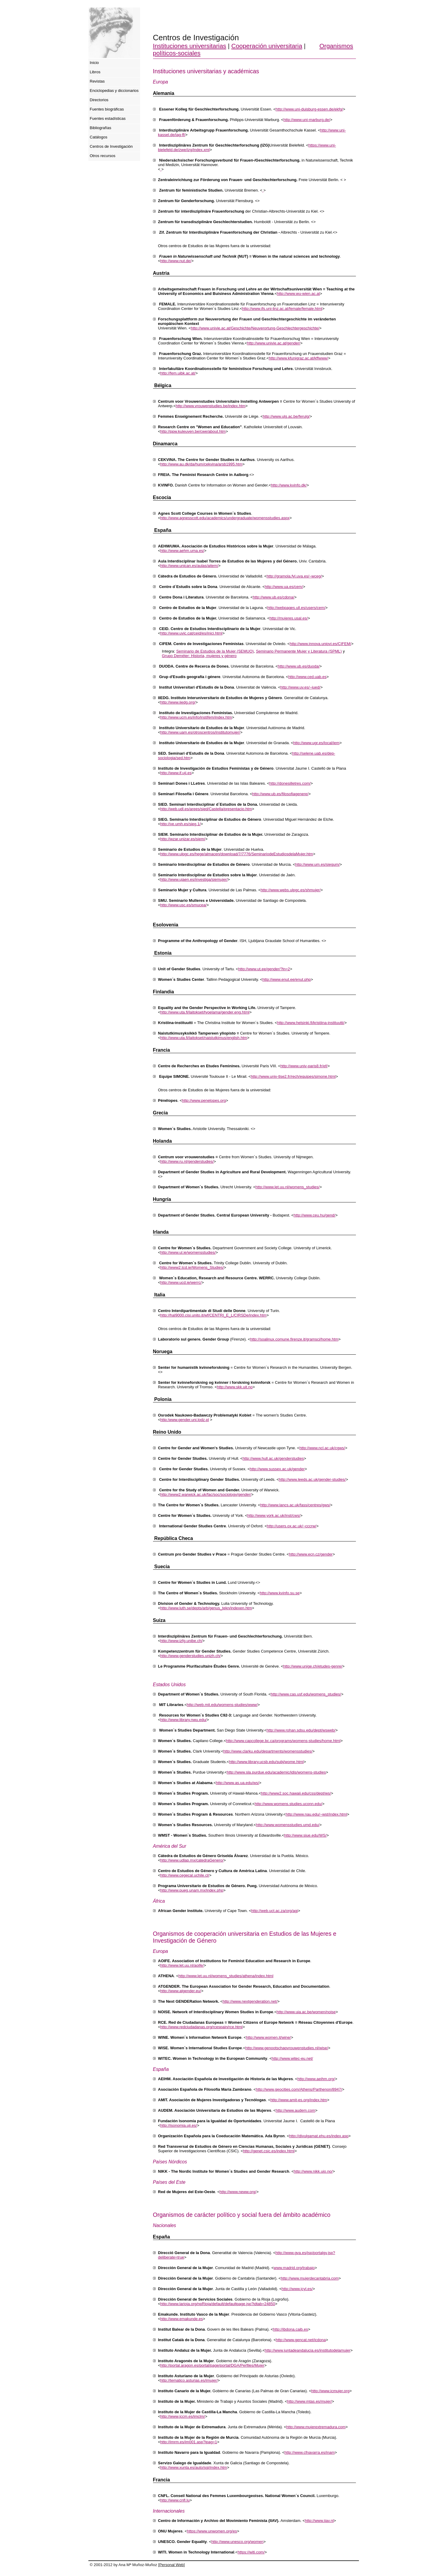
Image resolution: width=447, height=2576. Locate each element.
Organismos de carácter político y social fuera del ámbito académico (242, 2214)
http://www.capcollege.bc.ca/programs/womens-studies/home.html (283, 1740)
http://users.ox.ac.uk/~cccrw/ (291, 1526)
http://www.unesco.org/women (237, 2541)
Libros (95, 72)
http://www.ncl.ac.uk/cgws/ (322, 1448)
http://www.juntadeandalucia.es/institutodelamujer (308, 2350)
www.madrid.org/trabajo (294, 2267)
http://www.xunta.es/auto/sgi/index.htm (193, 2467)
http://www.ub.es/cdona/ (273, 597)
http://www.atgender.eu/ (180, 1991)
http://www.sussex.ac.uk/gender (277, 1469)
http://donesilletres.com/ (290, 783)
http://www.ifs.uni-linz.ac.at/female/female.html (282, 308)
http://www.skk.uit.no (235, 1387)
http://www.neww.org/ (237, 2192)
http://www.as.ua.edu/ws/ (237, 1782)
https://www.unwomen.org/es (212, 2531)
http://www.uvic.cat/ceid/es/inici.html (191, 633)
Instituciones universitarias (189, 45)
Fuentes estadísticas (108, 118)
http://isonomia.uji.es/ (178, 2125)
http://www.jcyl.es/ (297, 2289)
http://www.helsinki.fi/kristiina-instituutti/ (310, 1022)
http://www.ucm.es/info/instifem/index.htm (196, 717)
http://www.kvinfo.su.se (279, 1593)
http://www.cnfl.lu (175, 2500)
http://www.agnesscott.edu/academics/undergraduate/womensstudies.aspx (224, 518)
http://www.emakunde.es (181, 2319)
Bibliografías (101, 128)
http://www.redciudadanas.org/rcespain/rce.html (201, 2027)
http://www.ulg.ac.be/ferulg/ (286, 416)
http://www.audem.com (295, 2110)
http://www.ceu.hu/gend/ (314, 1215)
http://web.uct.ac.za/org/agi (274, 1910)
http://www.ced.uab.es (307, 676)
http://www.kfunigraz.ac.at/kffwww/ (298, 358)
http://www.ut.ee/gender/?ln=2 (264, 969)
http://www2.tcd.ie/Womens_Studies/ (192, 1267)
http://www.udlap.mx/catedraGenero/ (191, 1860)
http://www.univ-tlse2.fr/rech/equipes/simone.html (293, 1076)
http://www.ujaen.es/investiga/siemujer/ (194, 879)
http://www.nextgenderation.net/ (249, 2001)
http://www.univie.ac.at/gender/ (273, 343)
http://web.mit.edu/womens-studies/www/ (222, 1704)
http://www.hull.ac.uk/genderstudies (273, 1458)
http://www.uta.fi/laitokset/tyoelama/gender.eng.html (204, 1012)
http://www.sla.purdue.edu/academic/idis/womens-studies (276, 1772)
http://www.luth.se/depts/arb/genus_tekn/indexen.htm (206, 1608)
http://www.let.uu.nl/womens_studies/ (288, 1187)
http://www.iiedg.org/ (177, 702)
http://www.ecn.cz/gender (310, 1554)
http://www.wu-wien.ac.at (298, 293)
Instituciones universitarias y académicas (206, 71)
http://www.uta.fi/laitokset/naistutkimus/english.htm (203, 1037)
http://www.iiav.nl (319, 2520)
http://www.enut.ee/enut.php (286, 979)
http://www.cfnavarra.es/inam (309, 2452)
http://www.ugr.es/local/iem (316, 743)
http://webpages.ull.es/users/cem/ (296, 607)
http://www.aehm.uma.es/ (182, 550)
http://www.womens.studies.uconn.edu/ (288, 1804)
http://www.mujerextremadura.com (315, 2427)
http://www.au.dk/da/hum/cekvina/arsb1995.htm (201, 464)
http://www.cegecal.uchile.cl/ (184, 1875)
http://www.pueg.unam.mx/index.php (191, 1890)
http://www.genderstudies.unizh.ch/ (190, 1655)
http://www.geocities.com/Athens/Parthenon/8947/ (299, 2089)
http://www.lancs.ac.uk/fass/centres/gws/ (295, 1505)
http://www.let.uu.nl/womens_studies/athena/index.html (226, 1976)
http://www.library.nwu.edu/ (183, 1719)
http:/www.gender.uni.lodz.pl (184, 1419)
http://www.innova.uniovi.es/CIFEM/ (320, 643)
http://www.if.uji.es (175, 773)
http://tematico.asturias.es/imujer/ (189, 2380)
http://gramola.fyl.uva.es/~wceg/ (294, 576)
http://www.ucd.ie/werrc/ (180, 1282)
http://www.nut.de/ (175, 261)
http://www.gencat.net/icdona (301, 2340)
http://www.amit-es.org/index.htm (298, 2100)
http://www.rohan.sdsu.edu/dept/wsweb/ (301, 1730)
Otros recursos (102, 155)
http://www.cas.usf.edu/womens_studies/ (306, 1694)
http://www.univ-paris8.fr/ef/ (304, 1066)
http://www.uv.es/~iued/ (300, 687)
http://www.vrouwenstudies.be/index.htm (210, 406)
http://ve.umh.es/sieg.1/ (180, 824)
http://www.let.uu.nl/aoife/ (182, 1965)
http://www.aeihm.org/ (316, 2079)
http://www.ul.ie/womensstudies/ (188, 1252)
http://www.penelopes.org (204, 1100)
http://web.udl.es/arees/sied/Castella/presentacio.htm (206, 809)
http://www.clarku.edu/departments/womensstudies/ (267, 1751)
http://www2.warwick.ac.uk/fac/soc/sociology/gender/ (205, 1494)
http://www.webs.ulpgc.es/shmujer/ (290, 890)
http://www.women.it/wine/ (268, 2037)
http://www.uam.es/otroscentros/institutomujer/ (200, 732)
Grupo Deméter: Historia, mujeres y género (199, 655)
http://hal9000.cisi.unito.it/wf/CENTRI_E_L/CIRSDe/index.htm (213, 1315)
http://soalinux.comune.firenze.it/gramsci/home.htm (294, 1339)
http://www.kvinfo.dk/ (289, 485)
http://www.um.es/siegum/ (317, 864)
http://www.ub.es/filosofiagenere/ (280, 794)
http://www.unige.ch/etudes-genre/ (312, 1666)
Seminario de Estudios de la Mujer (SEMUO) (215, 651)
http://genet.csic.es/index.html (268, 2151)
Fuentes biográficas (107, 109)
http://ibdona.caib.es (290, 2329)
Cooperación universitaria (266, 45)
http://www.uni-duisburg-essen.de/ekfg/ (309, 109)
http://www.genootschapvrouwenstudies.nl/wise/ (286, 2048)
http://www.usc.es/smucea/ (183, 905)
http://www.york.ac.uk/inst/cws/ (273, 1515)
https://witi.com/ (251, 2552)
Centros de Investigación (111, 146)
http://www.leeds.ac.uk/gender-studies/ (312, 1479)
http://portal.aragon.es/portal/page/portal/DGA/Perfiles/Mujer (212, 2365)
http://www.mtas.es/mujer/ (309, 2401)
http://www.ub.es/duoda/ (299, 666)
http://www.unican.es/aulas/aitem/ (189, 565)
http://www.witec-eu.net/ (292, 2058)
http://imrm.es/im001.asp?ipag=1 (188, 2442)
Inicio (94, 62)
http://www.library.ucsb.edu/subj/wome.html (266, 1761)
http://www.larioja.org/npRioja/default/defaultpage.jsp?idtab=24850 (217, 2304)
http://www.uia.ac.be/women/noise (306, 2012)
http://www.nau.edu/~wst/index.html (316, 1814)
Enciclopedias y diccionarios (114, 90)
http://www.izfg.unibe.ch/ (181, 1640)
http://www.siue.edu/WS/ (305, 1835)
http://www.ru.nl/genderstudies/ (187, 1161)
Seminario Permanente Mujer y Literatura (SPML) (298, 651)
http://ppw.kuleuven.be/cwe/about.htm (193, 431)
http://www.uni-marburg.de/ (306, 119)
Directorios (99, 100)
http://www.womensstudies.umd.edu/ (287, 1825)
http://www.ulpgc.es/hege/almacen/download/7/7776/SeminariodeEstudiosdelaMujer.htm (236, 854)
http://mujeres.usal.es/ (289, 618)
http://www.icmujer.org (330, 2391)
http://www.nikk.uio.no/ (313, 2171)
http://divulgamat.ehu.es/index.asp (318, 2136)
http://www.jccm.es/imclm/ (182, 2416)
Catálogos (99, 137)
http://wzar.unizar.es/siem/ (182, 839)
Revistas (97, 81)
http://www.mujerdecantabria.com (309, 2278)
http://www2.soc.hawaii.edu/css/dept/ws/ (296, 1793)
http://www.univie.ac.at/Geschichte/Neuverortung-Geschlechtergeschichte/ (255, 328)
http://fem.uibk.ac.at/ (177, 373)
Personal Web (171, 2564)
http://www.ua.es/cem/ (284, 586)
